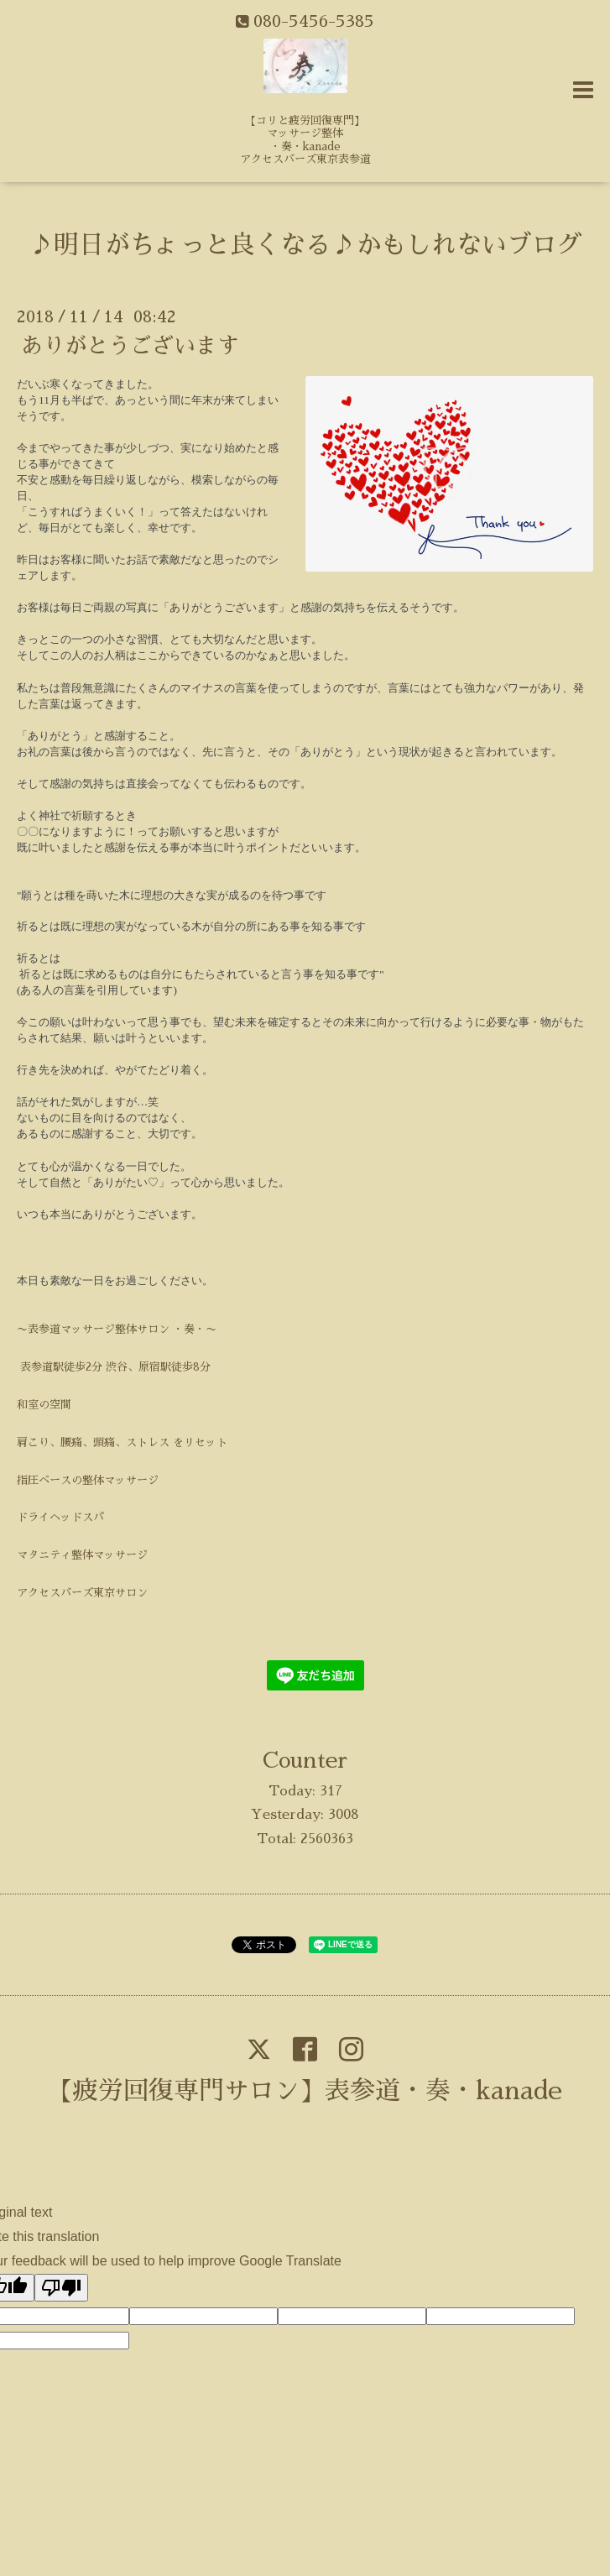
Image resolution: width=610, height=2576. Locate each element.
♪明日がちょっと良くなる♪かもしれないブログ (305, 245)
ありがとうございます (130, 346)
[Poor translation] (61, 2288)
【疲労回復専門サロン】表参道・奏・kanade (305, 2090)
